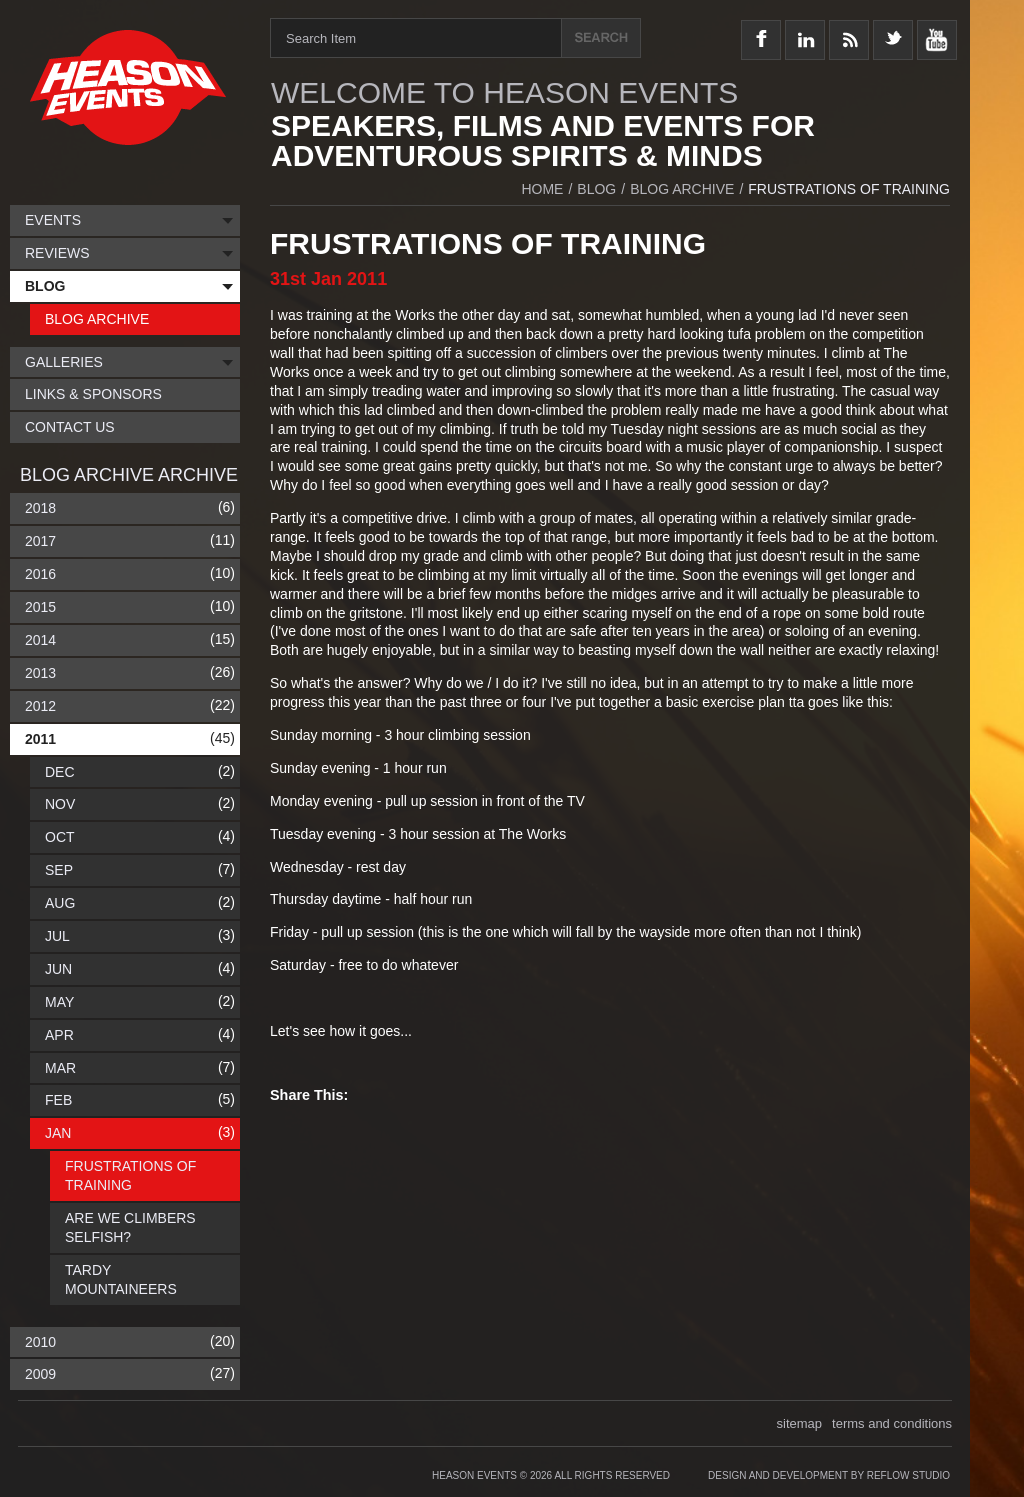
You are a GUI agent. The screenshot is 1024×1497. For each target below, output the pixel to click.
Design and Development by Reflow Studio (829, 1475)
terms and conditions (892, 1423)
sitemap (800, 1423)
